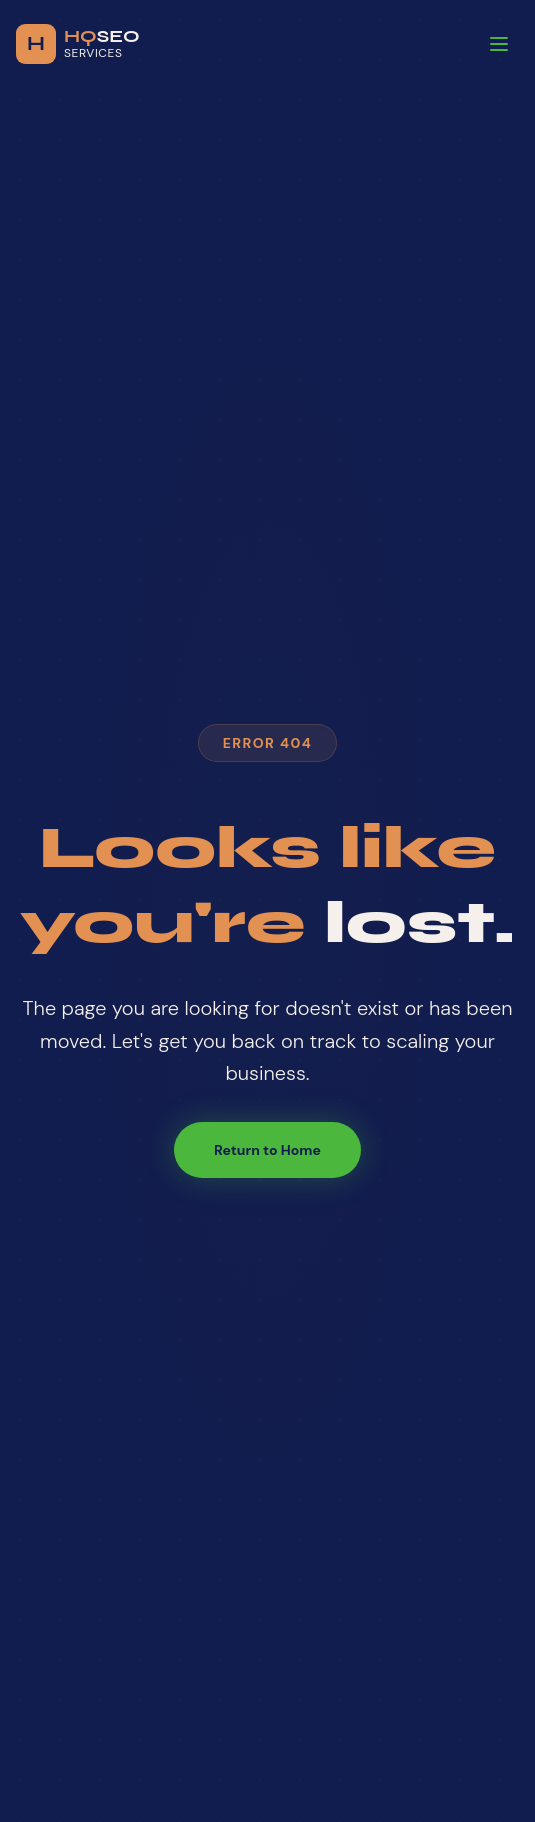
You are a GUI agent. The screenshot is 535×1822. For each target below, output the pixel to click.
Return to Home (267, 1150)
